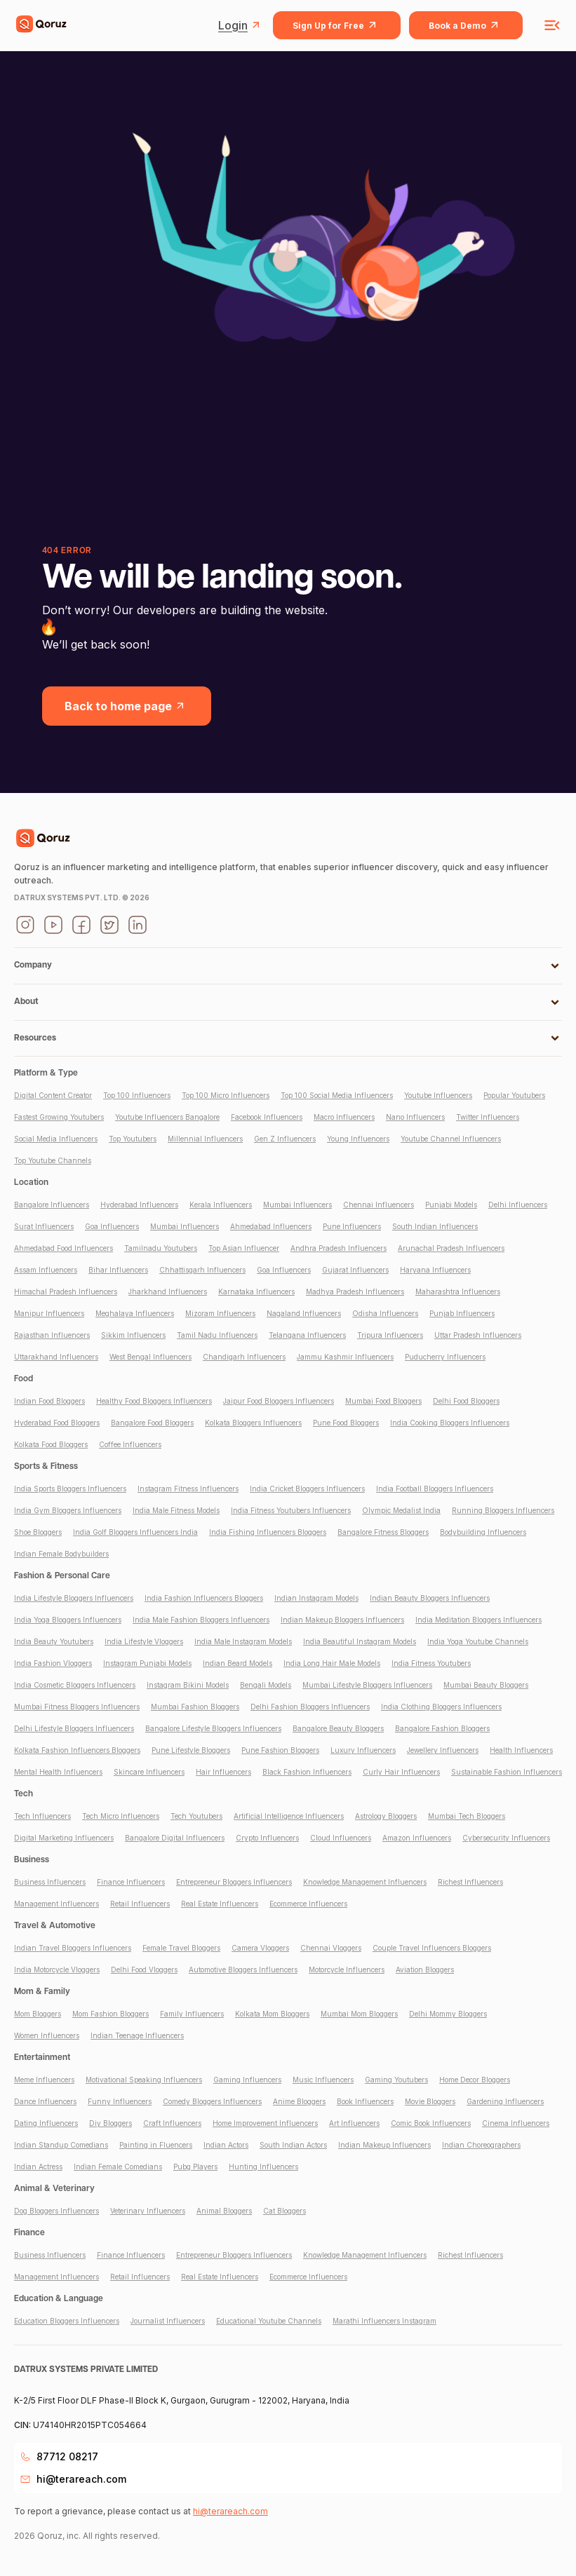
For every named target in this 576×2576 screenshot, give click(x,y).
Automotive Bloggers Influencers (243, 1969)
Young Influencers (358, 1138)
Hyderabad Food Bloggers (57, 1422)
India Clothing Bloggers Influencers (441, 1706)
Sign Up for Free (337, 25)
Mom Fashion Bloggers (110, 2013)
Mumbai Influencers (297, 1204)
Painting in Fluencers (155, 2145)
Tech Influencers (42, 1816)
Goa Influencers (112, 1226)
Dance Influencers (45, 2101)
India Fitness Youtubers (431, 1663)
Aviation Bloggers (425, 1969)
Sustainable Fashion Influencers (506, 1772)
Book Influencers (365, 2101)
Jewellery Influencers (442, 1750)
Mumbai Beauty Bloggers (485, 1685)
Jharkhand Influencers (167, 1291)
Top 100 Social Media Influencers (337, 1095)
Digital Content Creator (53, 1095)
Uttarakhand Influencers (56, 1357)
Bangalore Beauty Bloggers (338, 1728)
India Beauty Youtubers (53, 1641)
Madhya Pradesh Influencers (355, 1291)
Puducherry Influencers (445, 1357)
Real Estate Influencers (219, 1903)
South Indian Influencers (435, 1226)
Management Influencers (56, 1903)
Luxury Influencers (363, 1750)
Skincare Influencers (149, 1772)
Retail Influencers (140, 1903)
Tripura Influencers (390, 1335)
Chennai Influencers (378, 1204)
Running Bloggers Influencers (503, 1510)
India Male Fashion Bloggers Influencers (201, 1619)
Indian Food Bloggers (49, 1401)
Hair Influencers (223, 1772)
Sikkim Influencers (133, 1335)
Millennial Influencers (205, 1138)
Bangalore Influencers (51, 1204)
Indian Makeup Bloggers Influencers (342, 1619)
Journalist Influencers (167, 2321)
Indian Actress (38, 2166)
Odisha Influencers (385, 1313)
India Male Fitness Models (176, 1510)
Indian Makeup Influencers (384, 2145)
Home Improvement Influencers (265, 2123)
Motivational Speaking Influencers (144, 2079)
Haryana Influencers (435, 1270)
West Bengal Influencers (150, 1357)
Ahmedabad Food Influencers (63, 1248)
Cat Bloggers (284, 2210)
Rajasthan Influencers (52, 1335)
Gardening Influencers (505, 2101)
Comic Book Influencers (431, 2123)
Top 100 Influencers (136, 1095)
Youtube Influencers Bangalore (167, 1117)
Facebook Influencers (266, 1117)
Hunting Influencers (263, 2166)
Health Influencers (521, 1750)
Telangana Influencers (307, 1335)
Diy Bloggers (110, 2123)
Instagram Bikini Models (188, 1685)
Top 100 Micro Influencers (225, 1095)
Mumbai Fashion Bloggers (195, 1706)
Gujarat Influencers (355, 1270)
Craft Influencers (172, 2123)
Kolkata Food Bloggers (51, 1444)
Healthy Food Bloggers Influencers (154, 1401)
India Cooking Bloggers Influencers (449, 1422)
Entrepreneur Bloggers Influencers (234, 1882)
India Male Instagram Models (243, 1641)
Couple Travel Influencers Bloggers (432, 1948)
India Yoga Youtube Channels (477, 1641)
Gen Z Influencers (285, 1138)
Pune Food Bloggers (346, 1422)
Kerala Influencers (220, 1204)
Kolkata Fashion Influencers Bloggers (77, 1750)
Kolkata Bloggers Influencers (253, 1422)
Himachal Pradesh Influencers (65, 1291)
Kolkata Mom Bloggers (272, 2013)
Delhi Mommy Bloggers (448, 2013)
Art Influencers (354, 2123)
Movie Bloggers (430, 2101)
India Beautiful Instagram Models (359, 1641)
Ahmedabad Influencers (271, 1226)
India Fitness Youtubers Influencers (291, 1510)
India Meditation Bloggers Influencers (478, 1619)
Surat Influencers (44, 1226)
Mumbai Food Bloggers (383, 1401)
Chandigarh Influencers (244, 1357)
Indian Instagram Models (316, 1598)
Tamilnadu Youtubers (160, 1248)
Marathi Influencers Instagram (384, 2321)
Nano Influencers (415, 1117)
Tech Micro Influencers (120, 1816)
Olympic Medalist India (401, 1510)
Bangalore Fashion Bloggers (442, 1728)
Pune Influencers (352, 1226)
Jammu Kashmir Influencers (345, 1357)
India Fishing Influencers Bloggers (267, 1532)
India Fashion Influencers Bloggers (204, 1598)
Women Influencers (46, 2035)
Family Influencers (192, 2013)
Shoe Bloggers (38, 1532)
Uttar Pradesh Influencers (477, 1335)
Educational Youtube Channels (268, 2321)
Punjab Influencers (462, 1313)
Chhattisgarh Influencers (202, 1270)
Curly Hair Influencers (401, 1772)
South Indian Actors (293, 2145)
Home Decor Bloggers (474, 2079)
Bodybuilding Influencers (483, 1532)
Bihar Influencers (118, 1270)
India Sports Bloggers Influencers (70, 1488)
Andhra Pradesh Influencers (338, 1248)
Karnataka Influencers (256, 1291)
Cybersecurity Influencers (506, 1837)
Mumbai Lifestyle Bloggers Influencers (367, 1685)
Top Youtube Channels (52, 1160)
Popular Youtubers (514, 1095)
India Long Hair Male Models (331, 1663)
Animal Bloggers (224, 2210)
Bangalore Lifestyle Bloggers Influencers (213, 1728)
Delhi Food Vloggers (144, 1969)
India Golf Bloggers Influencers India (135, 1532)
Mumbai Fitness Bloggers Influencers (77, 1706)
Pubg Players (195, 2166)
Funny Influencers (120, 2101)
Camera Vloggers (260, 1948)
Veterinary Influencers (147, 2210)
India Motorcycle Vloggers (57, 1969)
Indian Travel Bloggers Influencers (72, 1948)
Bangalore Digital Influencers (175, 1837)
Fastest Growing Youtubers (59, 1117)
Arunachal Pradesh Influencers (451, 1248)
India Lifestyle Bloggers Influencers (73, 1598)
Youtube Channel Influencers (451, 1138)
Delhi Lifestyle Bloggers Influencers (74, 1728)
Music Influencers (323, 2079)
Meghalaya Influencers (134, 1313)
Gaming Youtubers (396, 2079)
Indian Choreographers (481, 2145)
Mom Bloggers (37, 2013)
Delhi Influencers (517, 1204)
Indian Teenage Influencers (137, 2035)
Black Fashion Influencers (306, 1772)
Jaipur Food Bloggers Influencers (278, 1401)
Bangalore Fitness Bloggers (383, 1532)
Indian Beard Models (237, 1663)
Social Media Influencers (56, 1138)
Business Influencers (50, 1882)
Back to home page (127, 706)
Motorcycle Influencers (346, 1969)
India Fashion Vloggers (53, 1663)
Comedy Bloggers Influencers (212, 2101)
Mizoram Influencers (220, 1313)
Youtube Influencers (438, 1095)
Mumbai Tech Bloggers (466, 1816)
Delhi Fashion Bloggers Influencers (310, 1706)
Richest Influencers (470, 1882)
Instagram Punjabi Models (147, 1663)
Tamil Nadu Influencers (217, 1335)
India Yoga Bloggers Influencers (67, 1619)
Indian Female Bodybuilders (61, 1554)
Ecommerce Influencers (308, 1903)
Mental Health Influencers (58, 1772)
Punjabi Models (451, 1204)
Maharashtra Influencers (457, 1291)
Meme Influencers (44, 2079)
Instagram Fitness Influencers (188, 1488)
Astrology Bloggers (386, 1816)
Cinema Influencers (515, 2123)
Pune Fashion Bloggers (280, 1750)
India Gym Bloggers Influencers (67, 1510)
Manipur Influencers (49, 1313)
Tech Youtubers (196, 1816)
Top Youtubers (132, 1138)
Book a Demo (466, 25)
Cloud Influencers (340, 1837)
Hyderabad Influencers (139, 1204)
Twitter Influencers (487, 1117)
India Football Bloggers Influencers (434, 1488)
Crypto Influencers (267, 1837)
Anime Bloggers (299, 2101)
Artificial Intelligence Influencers (289, 1816)
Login (241, 25)
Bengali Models (265, 1685)
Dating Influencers (46, 2123)
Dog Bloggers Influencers (56, 2210)
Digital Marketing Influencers (64, 1837)
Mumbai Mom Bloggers (359, 2013)
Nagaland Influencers (304, 1313)
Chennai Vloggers (330, 1948)
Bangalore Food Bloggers (152, 1422)
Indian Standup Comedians (61, 2145)
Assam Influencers (45, 1270)
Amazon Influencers (416, 1837)
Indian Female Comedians (118, 2166)
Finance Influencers (131, 1882)
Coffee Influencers (130, 1444)
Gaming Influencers (247, 2079)
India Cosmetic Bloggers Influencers (74, 1685)
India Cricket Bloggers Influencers (307, 1488)
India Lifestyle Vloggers (144, 1641)
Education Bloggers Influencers (66, 2321)
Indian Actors (225, 2145)
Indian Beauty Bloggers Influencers (430, 1598)
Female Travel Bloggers (181, 1948)
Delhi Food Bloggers (466, 1401)
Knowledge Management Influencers (365, 1882)
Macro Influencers (344, 1117)
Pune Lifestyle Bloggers (191, 1750)
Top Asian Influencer (243, 1248)
